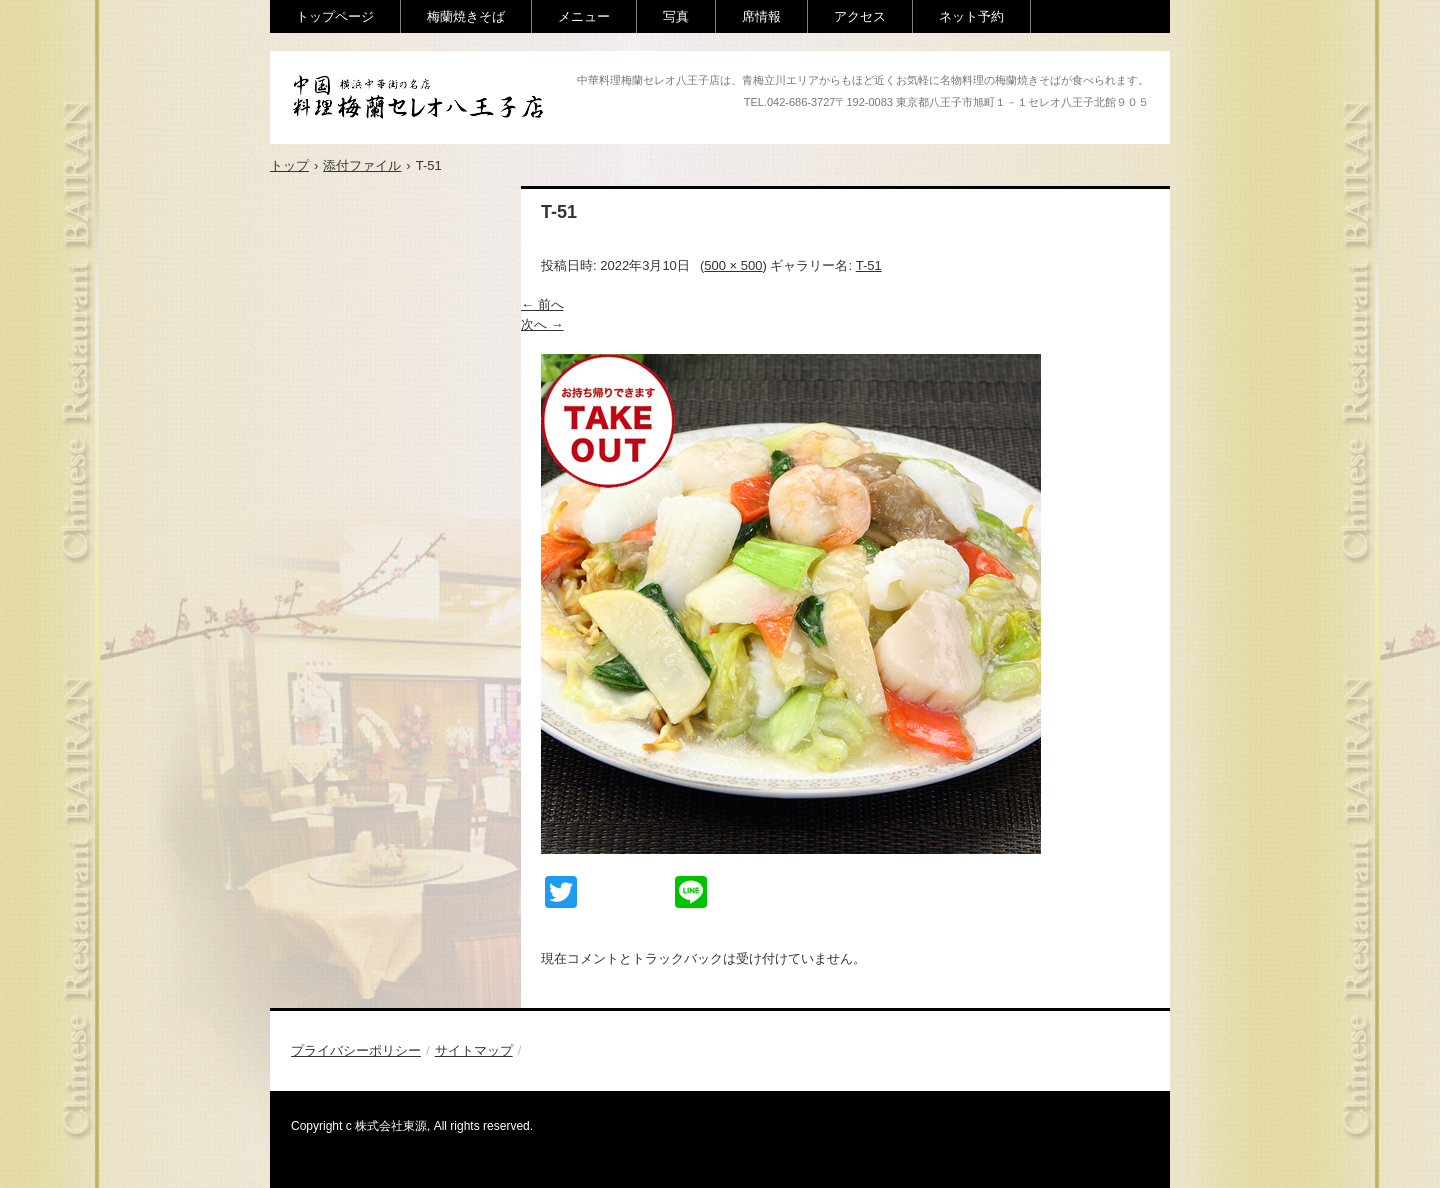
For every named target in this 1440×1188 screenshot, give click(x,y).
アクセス (860, 16)
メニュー (584, 16)
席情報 (761, 16)
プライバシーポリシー (356, 1050)
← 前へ (542, 304)
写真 (676, 16)
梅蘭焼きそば (466, 16)
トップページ (335, 16)
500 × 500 (733, 265)
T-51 (869, 265)
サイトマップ (474, 1050)
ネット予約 (971, 16)
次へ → (542, 324)
